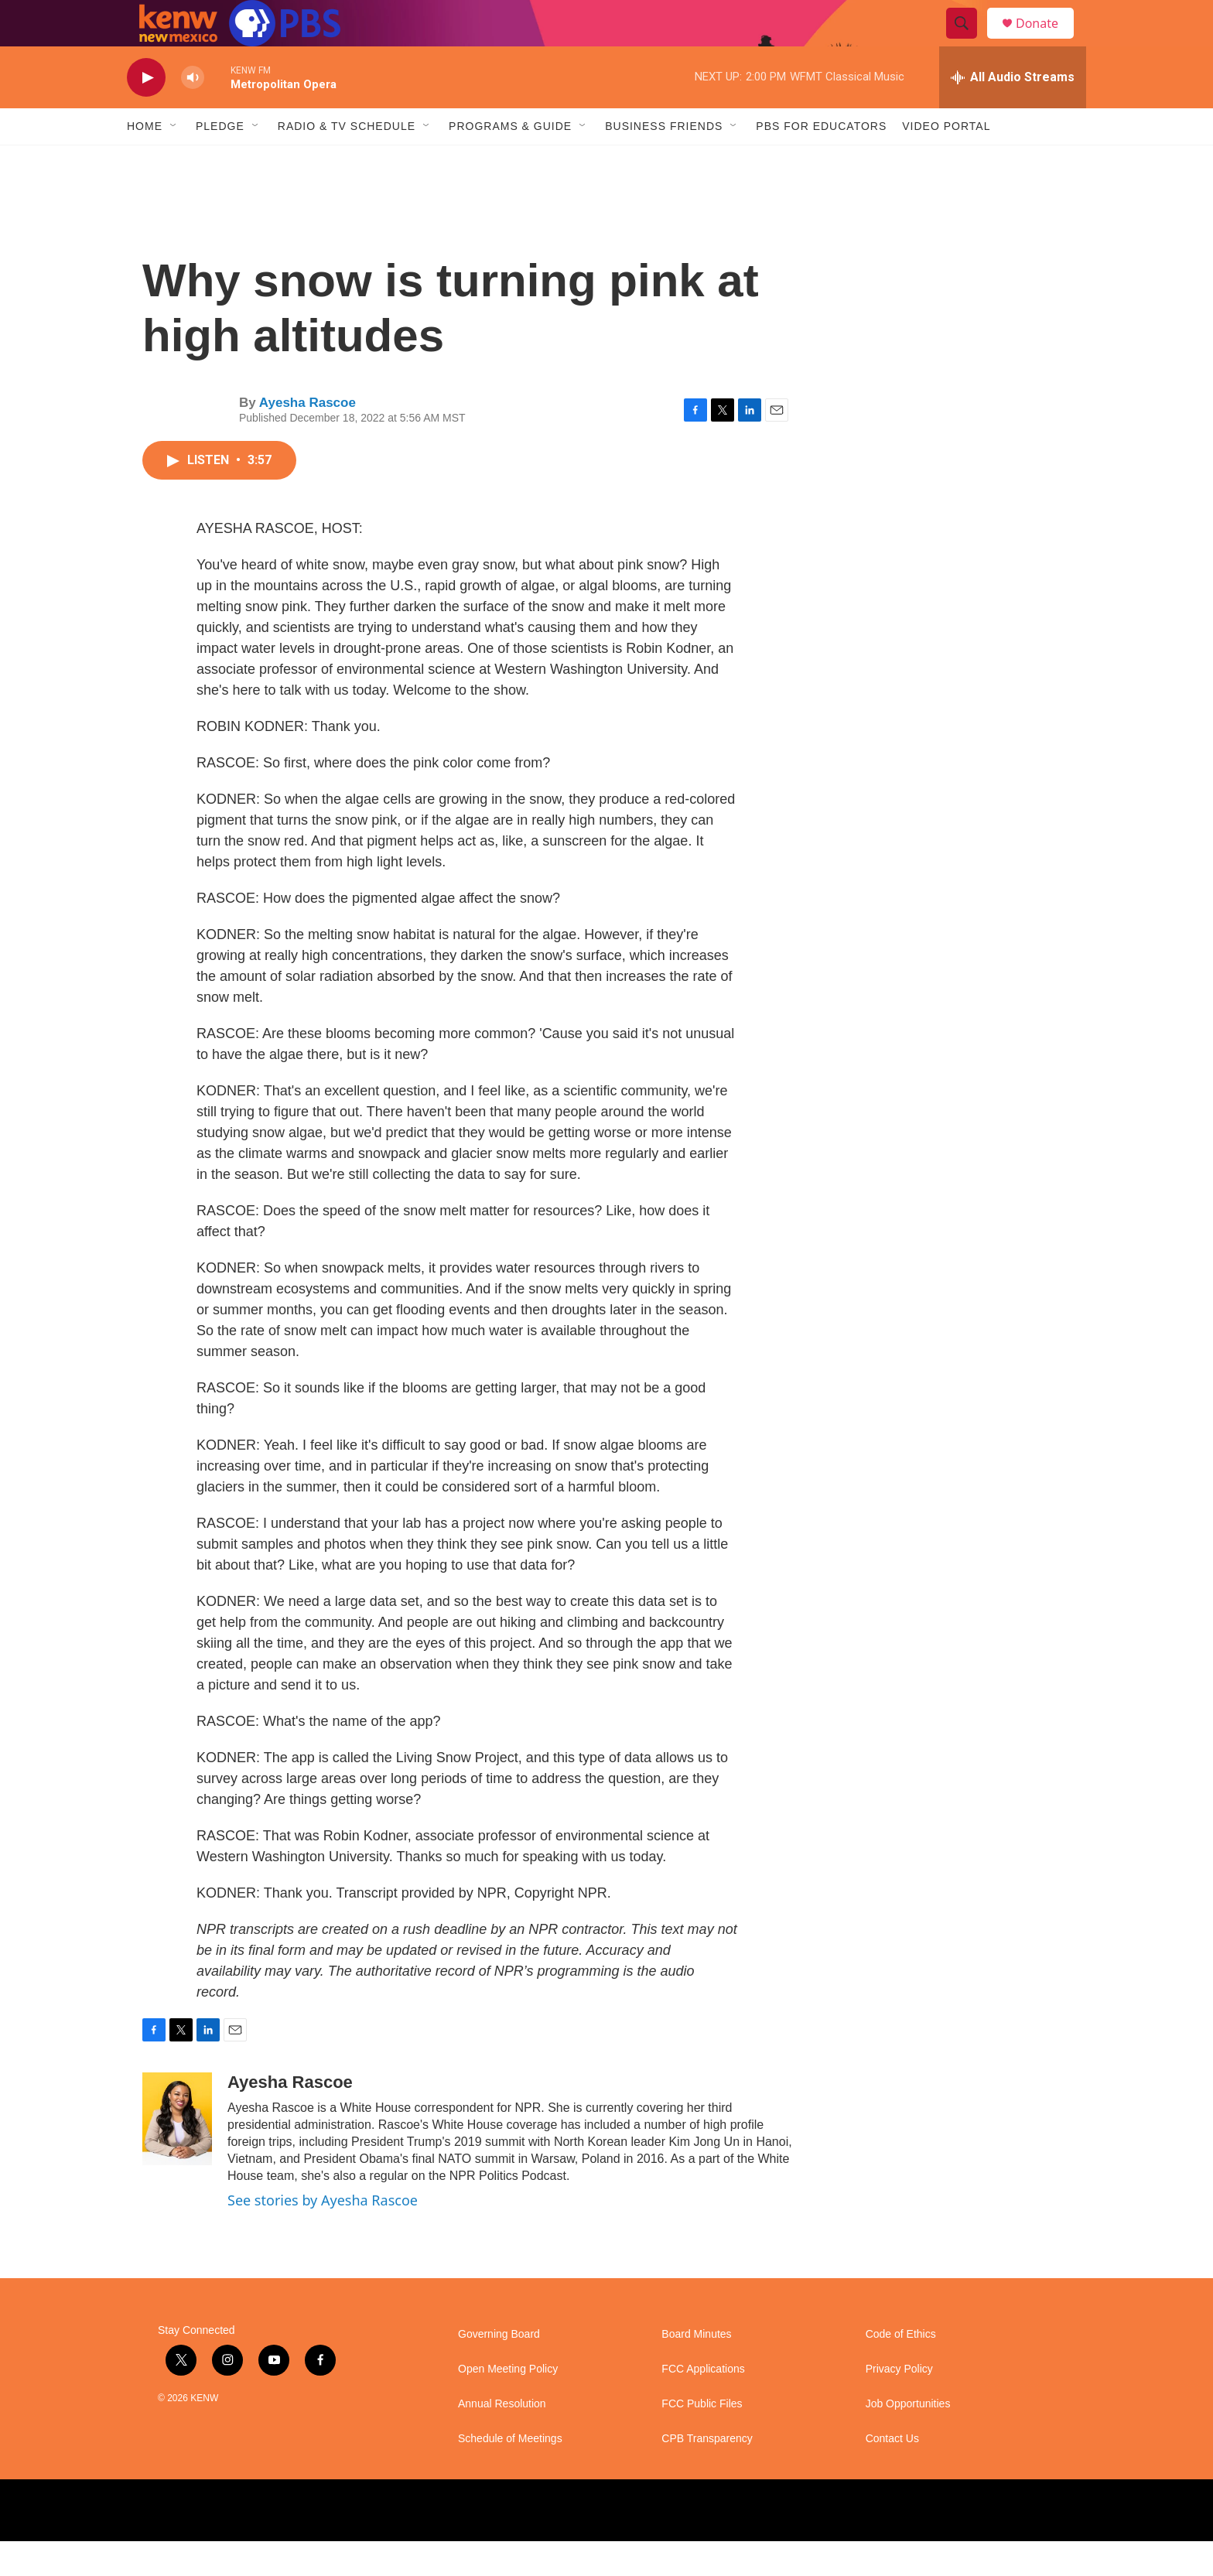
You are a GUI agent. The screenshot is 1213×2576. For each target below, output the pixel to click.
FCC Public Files (701, 2438)
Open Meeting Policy (508, 2404)
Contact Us (892, 2473)
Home (144, 161)
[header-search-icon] (968, 41)
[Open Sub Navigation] (174, 161)
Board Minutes (696, 2369)
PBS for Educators (821, 161)
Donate (1047, 40)
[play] (146, 112)
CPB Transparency (707, 2473)
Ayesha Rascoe (307, 437)
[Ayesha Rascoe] (177, 2153)
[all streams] (1012, 112)
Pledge (220, 161)
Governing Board (499, 2369)
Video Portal (946, 161)
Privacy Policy (899, 2404)
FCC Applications (702, 2404)
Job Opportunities (908, 2438)
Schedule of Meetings (510, 2473)
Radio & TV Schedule (346, 161)
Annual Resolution (502, 2438)
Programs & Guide (510, 161)
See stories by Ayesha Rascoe (322, 2235)
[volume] (192, 112)
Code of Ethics (901, 2369)
